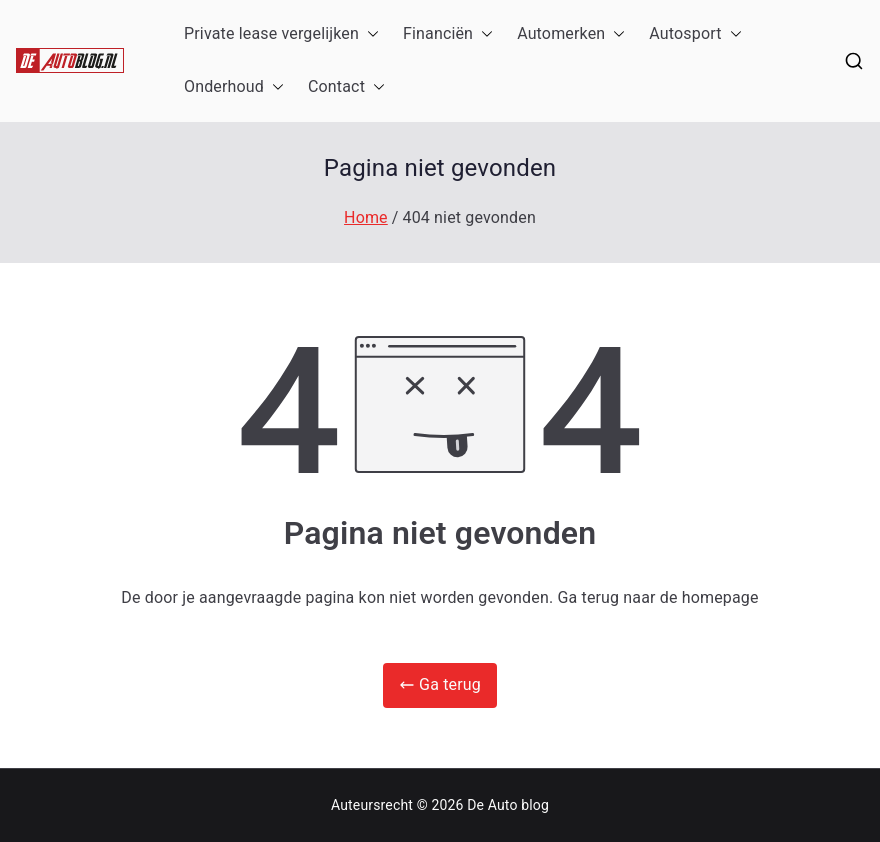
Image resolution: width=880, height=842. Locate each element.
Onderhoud (234, 87)
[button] (369, 34)
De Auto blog (508, 805)
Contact (346, 87)
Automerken (571, 34)
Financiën (448, 34)
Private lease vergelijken (281, 34)
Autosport (695, 34)
